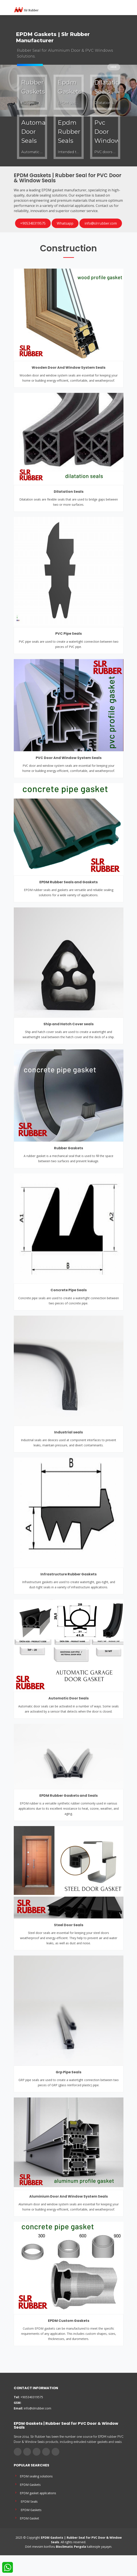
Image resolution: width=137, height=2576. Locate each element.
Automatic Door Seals (68, 1698)
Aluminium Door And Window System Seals (68, 2196)
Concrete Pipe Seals (69, 1290)
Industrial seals (68, 1432)
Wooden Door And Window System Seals (68, 367)
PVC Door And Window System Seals (69, 757)
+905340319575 (33, 223)
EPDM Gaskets (27, 2484)
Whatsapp (65, 223)
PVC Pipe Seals (68, 633)
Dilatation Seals (68, 491)
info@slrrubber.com (101, 223)
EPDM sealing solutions (33, 2476)
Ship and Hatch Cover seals (68, 1024)
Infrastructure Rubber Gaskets (68, 1574)
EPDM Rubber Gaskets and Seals (68, 1795)
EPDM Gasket (26, 2518)
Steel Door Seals (68, 1925)
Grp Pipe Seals (68, 2072)
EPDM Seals (26, 2501)
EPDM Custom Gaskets (68, 2320)
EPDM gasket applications (35, 2493)
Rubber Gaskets (68, 1148)
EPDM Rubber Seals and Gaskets (68, 882)
